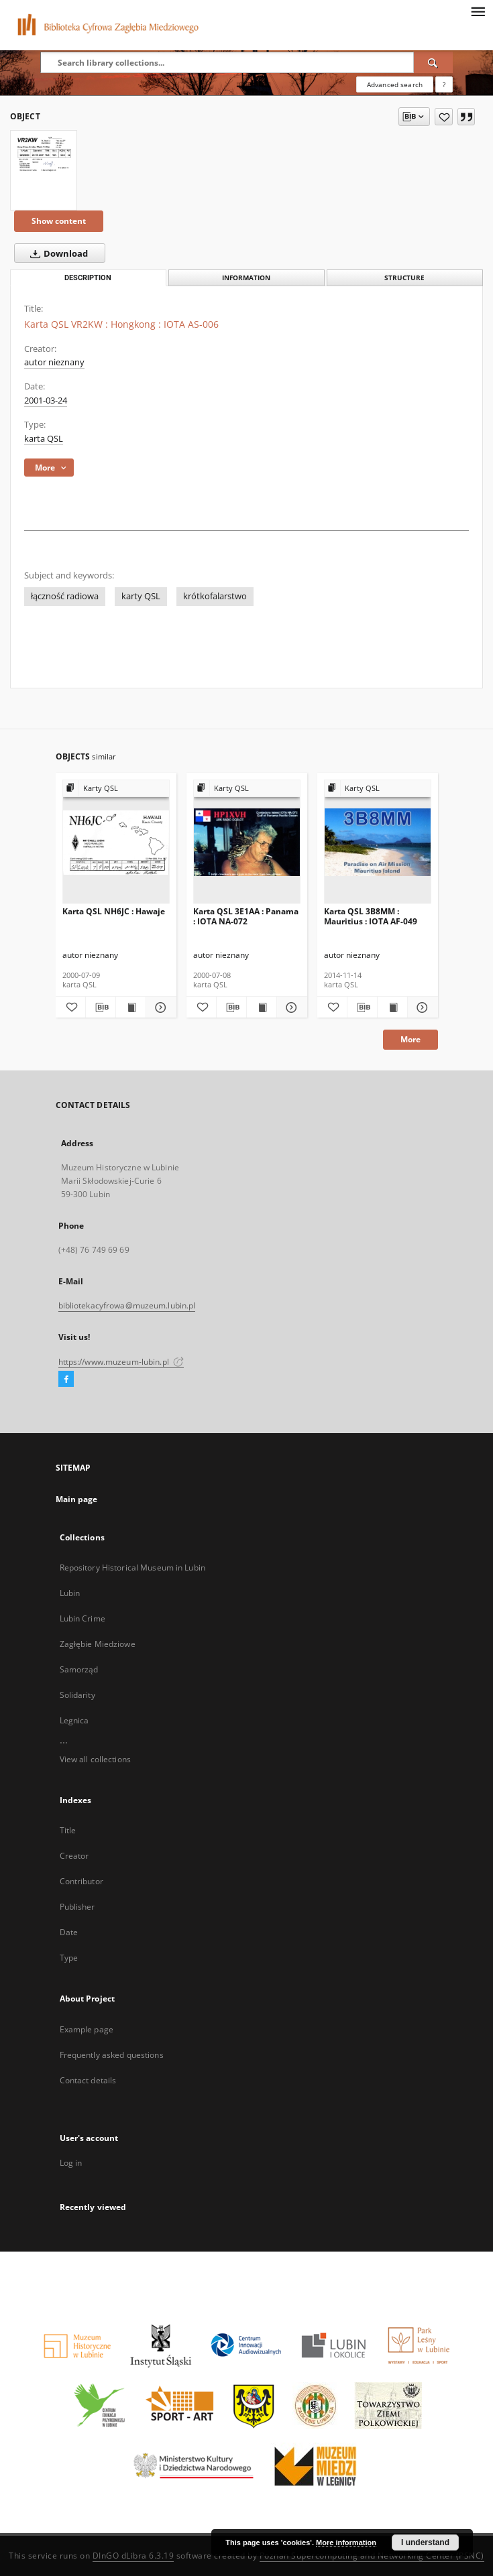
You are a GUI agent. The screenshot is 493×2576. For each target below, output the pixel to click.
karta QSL (43, 438)
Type (69, 1957)
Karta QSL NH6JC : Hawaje (113, 911)
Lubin (70, 1593)
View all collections (95, 1759)
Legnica (74, 1720)
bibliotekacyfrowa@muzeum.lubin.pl (127, 1305)
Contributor (81, 1881)
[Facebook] (66, 1379)
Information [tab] (246, 277)
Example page (86, 2029)
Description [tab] (87, 277)
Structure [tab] (404, 277)
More (410, 1039)
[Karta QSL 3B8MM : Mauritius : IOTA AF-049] (378, 842)
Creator (74, 1855)
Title (68, 1830)
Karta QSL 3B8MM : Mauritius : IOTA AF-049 (370, 916)
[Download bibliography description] (100, 1007)
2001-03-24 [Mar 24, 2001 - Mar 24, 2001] (45, 400)
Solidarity (77, 1695)
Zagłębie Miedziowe (97, 1644)
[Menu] (477, 10)
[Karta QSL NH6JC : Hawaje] (116, 842)
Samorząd (79, 1669)
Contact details (88, 2080)
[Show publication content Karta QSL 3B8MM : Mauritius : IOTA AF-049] (392, 1007)
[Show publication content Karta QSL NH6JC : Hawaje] (131, 1007)
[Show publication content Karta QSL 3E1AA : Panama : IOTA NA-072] (261, 1007)
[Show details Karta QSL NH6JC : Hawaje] (159, 1007)
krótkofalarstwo (215, 596)
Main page (77, 1499)
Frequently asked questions (112, 2055)
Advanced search (395, 84)
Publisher (77, 1906)
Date (69, 1932)
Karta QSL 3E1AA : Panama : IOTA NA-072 (245, 916)
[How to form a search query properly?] (444, 84)
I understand (425, 2542)
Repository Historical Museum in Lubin (132, 1567)
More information (346, 2542)
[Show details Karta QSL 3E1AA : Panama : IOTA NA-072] (290, 1007)
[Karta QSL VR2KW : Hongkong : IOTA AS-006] (43, 153)
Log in (71, 2162)
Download (56, 253)
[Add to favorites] (444, 116)
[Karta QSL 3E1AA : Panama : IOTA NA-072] (247, 842)
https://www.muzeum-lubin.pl (121, 1361)
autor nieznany (54, 362)
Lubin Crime (82, 1618)
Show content (59, 221)
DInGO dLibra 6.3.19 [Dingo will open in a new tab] (133, 2555)
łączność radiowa (65, 596)
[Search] (433, 62)
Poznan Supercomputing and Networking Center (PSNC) (372, 2555)
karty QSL (140, 596)
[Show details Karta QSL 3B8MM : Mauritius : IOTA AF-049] (420, 1007)
